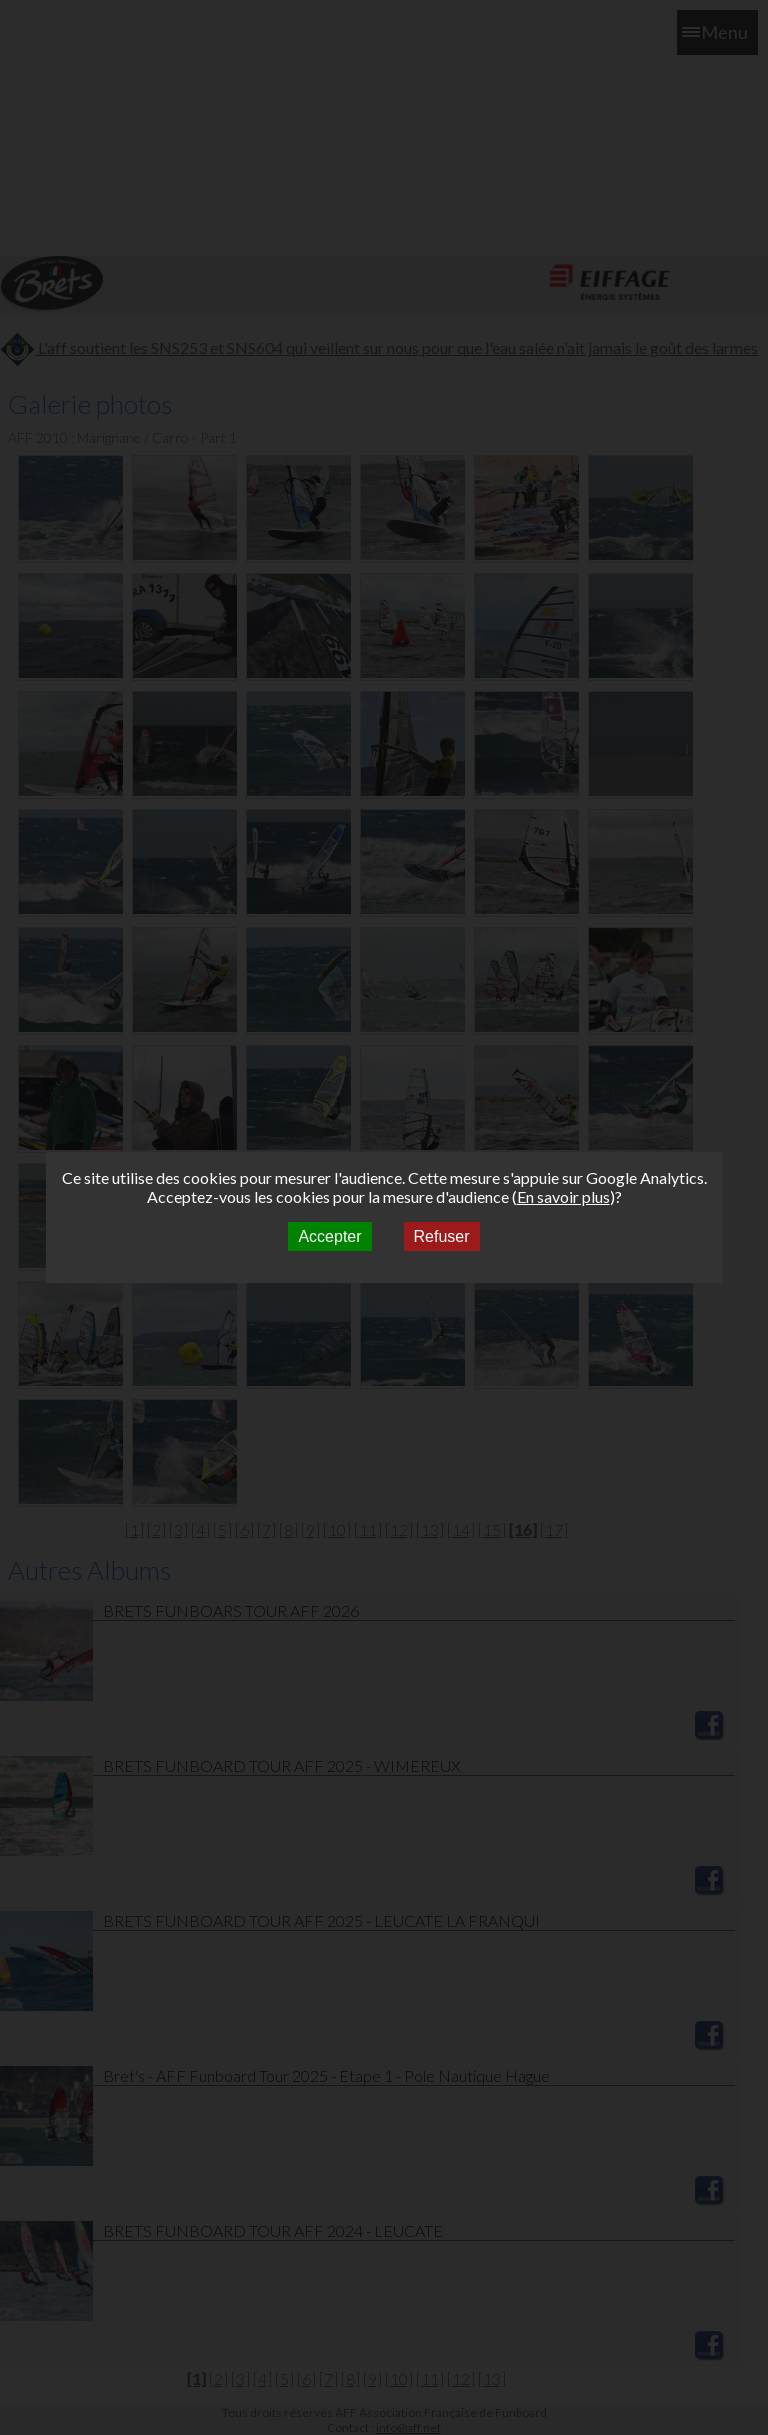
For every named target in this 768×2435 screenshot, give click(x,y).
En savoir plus (563, 1196)
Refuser (442, 1236)
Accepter (329, 1236)
